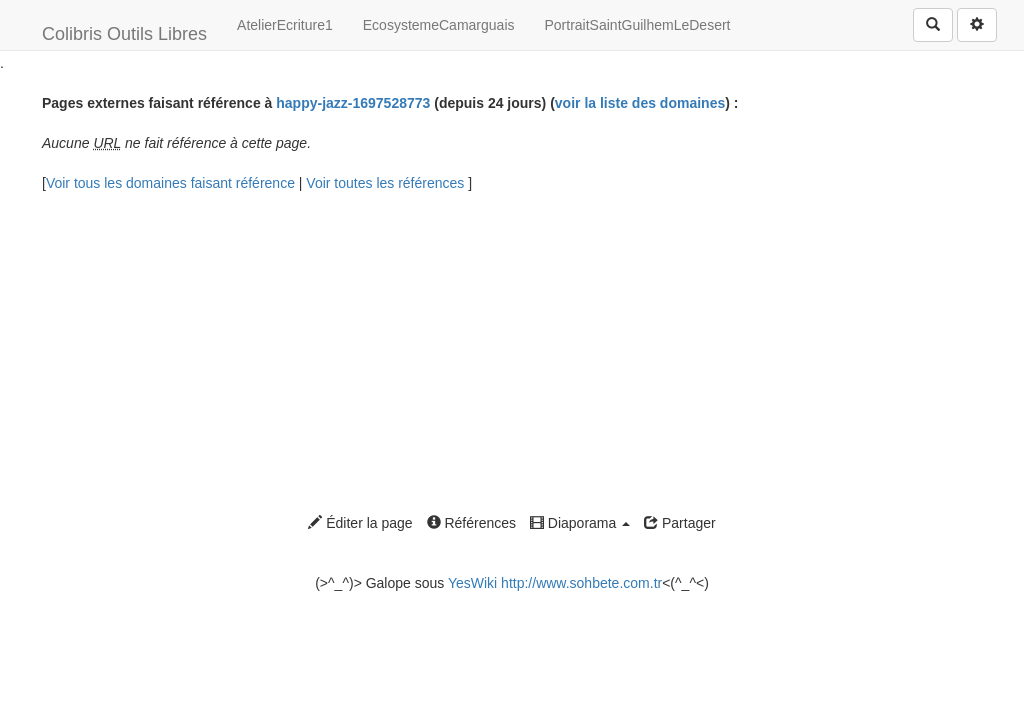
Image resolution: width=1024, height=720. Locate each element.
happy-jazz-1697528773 (353, 103)
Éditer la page (360, 523)
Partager (680, 523)
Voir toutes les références (387, 183)
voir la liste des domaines (640, 103)
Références (471, 523)
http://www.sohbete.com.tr (581, 583)
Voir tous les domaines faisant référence (172, 183)
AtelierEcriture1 (285, 25)
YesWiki (472, 583)
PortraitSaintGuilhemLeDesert (638, 25)
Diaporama (580, 523)
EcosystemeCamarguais (439, 25)
